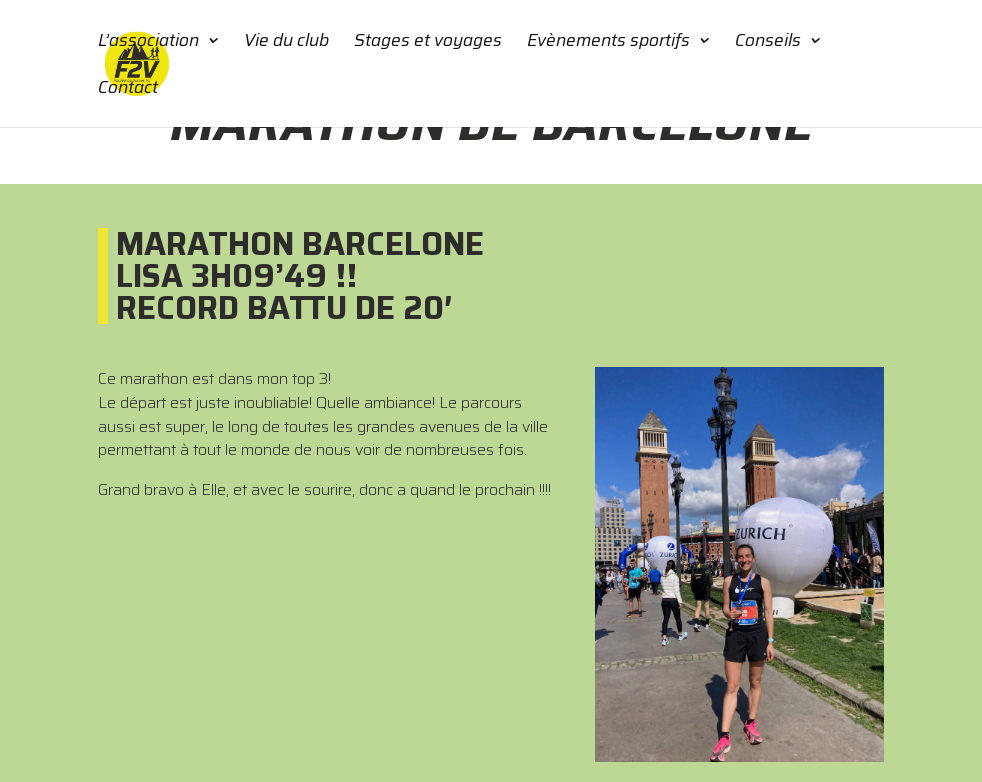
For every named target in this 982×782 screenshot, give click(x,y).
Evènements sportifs (608, 43)
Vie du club (286, 43)
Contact (128, 90)
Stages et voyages (428, 43)
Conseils (768, 43)
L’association (148, 43)
